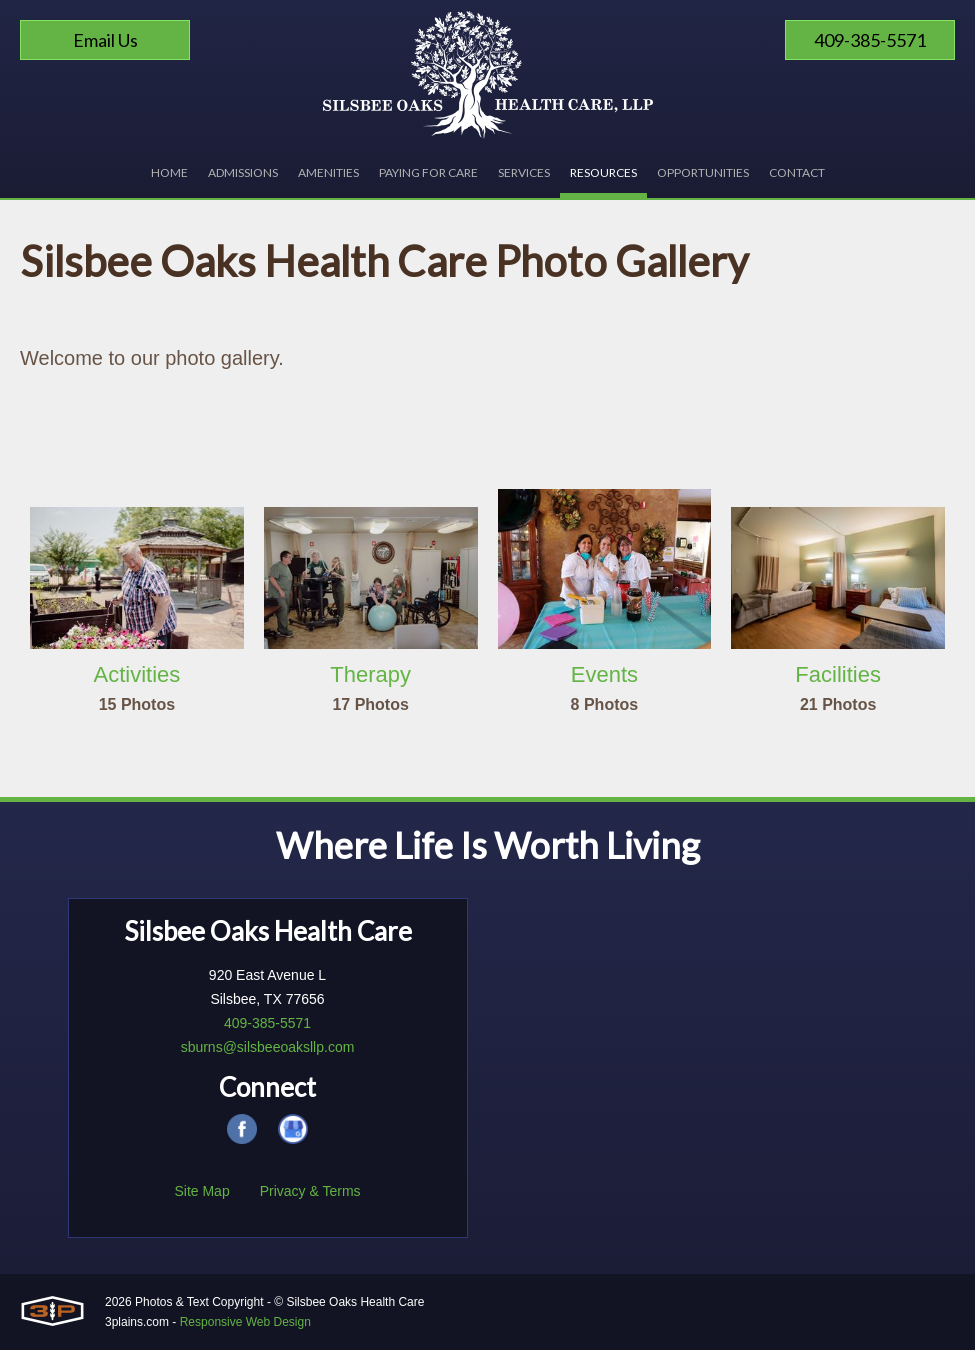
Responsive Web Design (245, 1322)
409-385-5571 (870, 40)
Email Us (105, 40)
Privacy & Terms (310, 1191)
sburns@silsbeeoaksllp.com (268, 1047)
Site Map (201, 1191)
